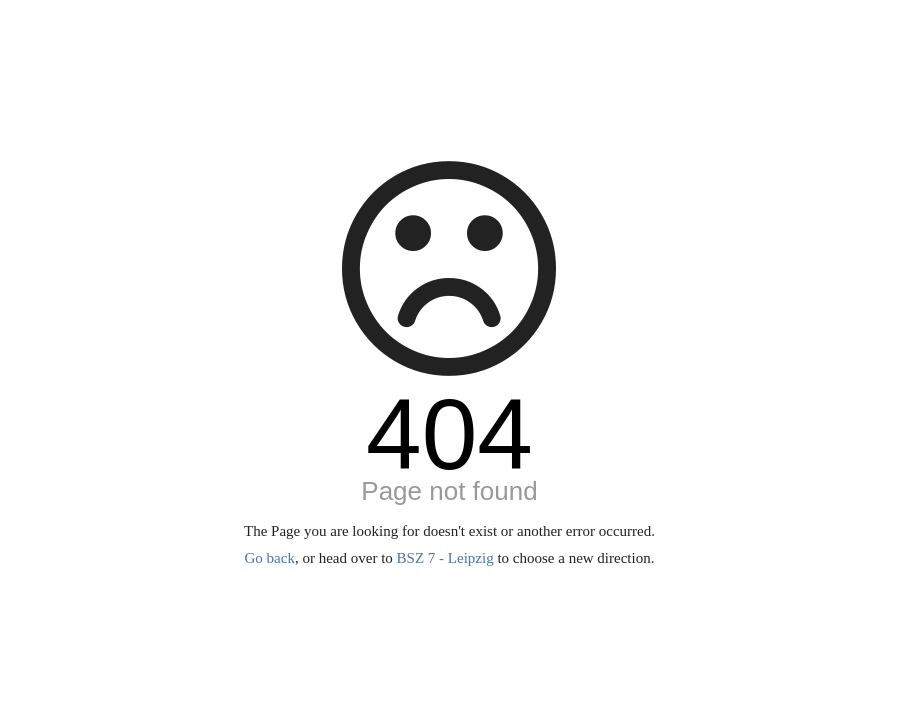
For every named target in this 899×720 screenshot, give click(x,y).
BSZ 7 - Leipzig (445, 558)
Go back (270, 558)
